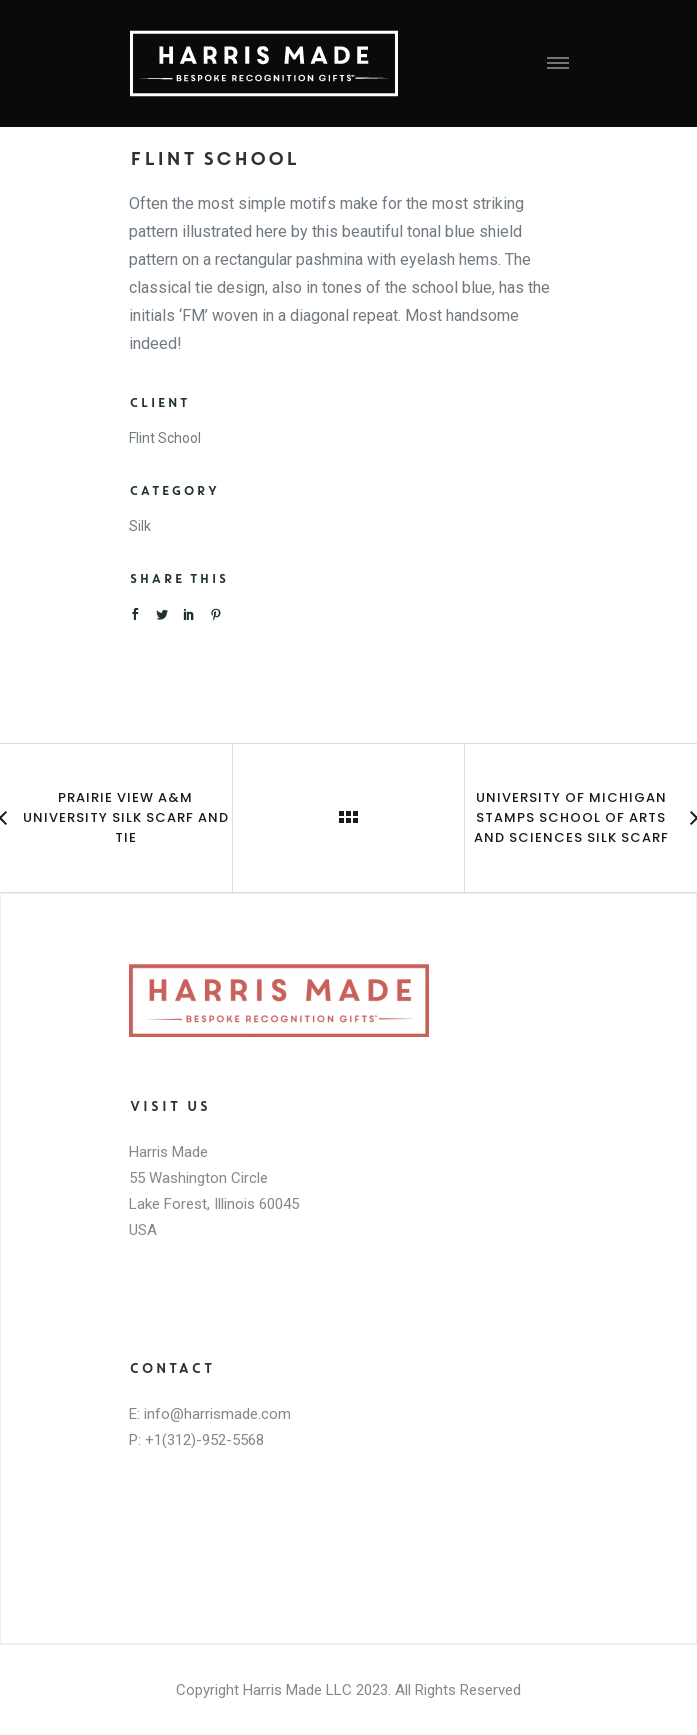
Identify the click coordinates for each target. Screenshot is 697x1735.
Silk (140, 526)
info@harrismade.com (217, 1414)
